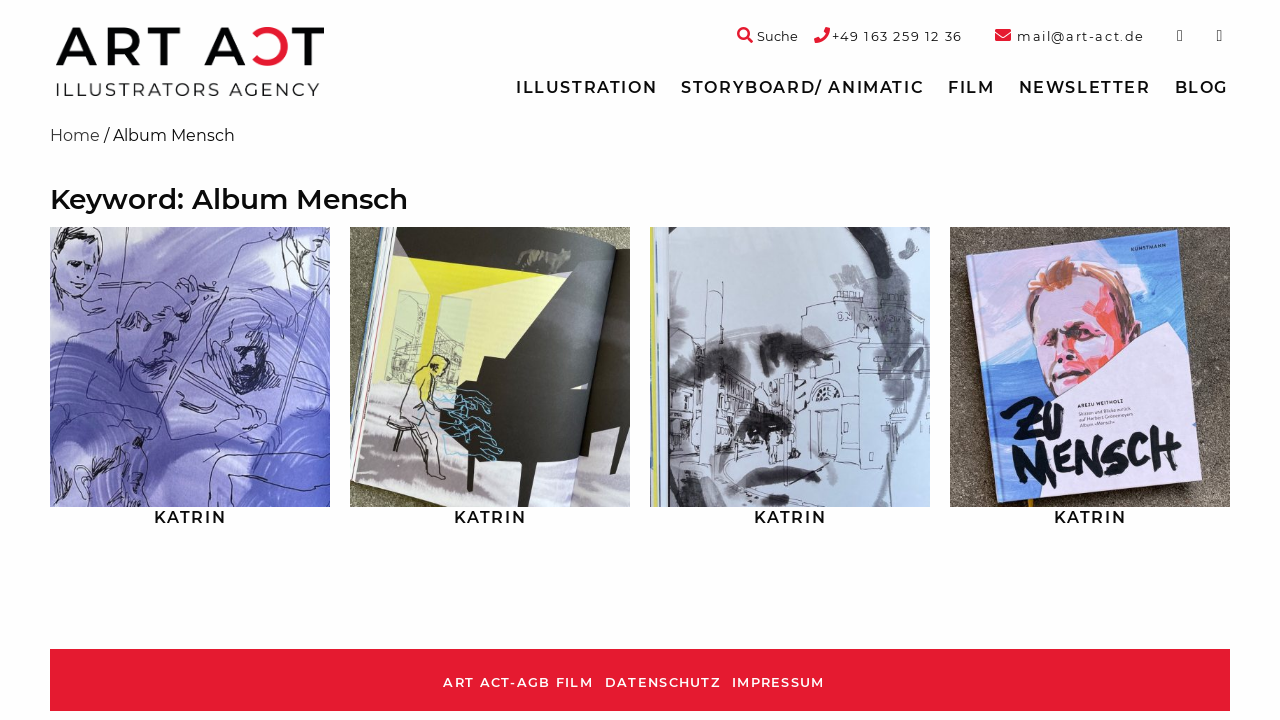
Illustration (586, 87)
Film (971, 87)
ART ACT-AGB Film (517, 682)
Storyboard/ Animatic (802, 87)
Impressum (778, 682)
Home (75, 135)
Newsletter (1085, 87)
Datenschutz (662, 682)
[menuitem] (586, 88)
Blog (1201, 87)
